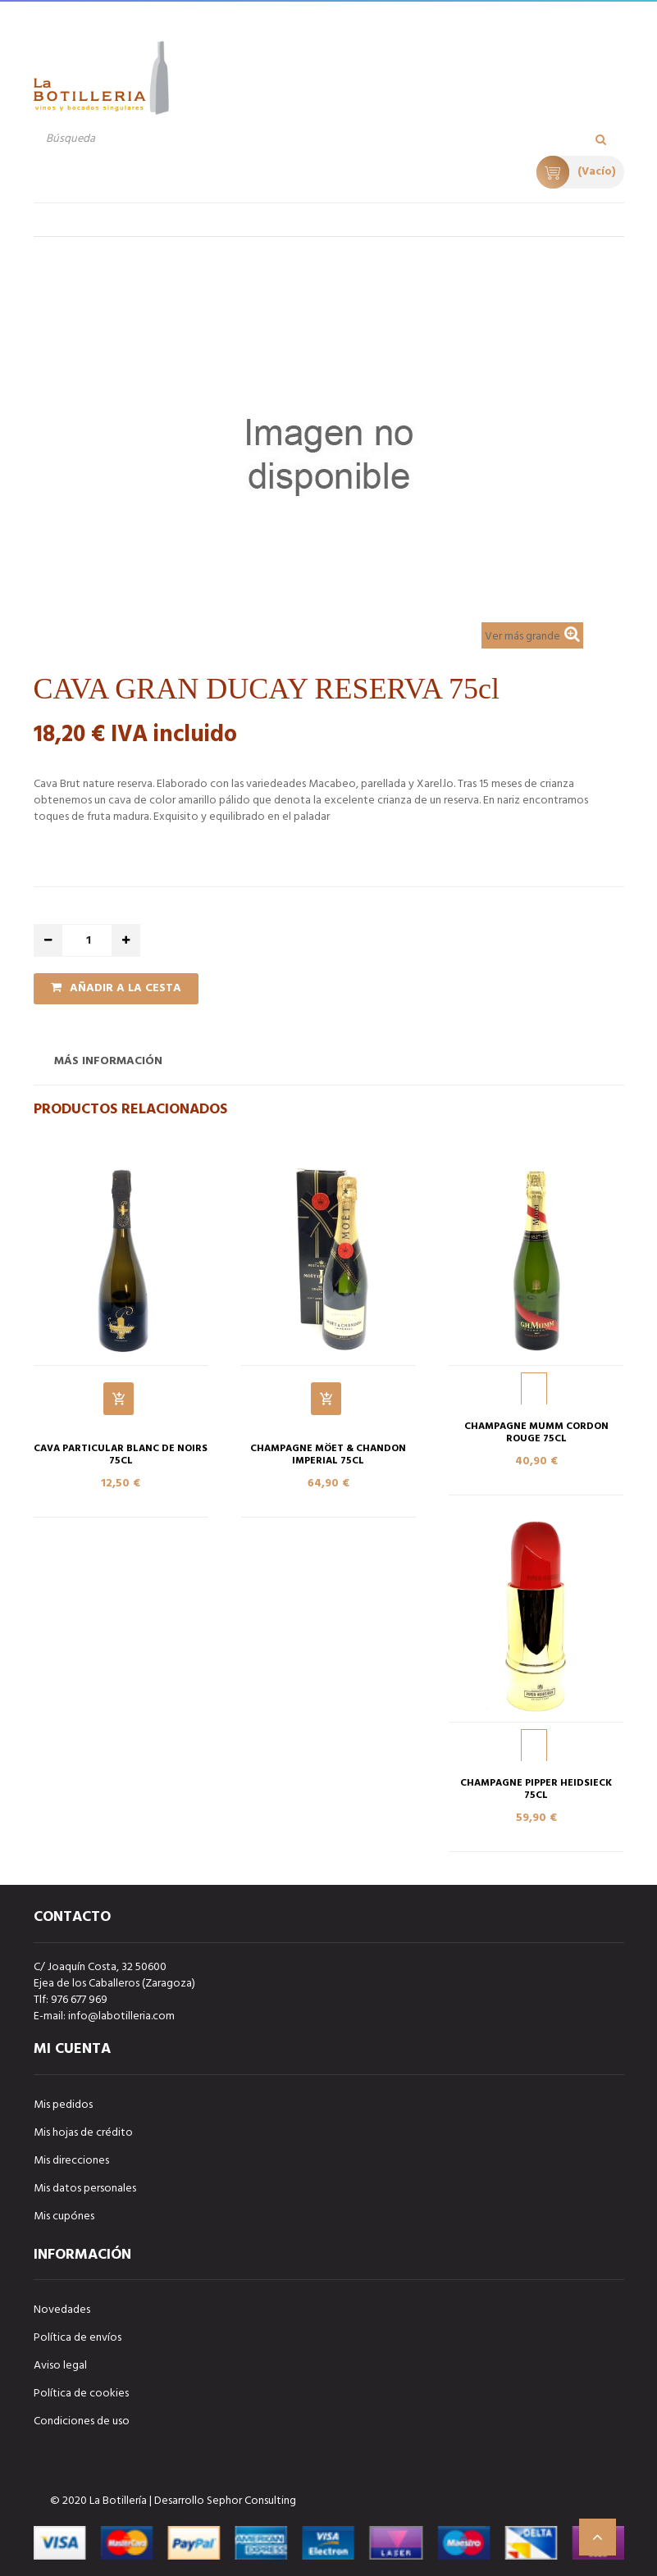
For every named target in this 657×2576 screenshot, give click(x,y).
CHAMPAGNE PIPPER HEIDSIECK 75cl (536, 1789)
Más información (108, 1061)
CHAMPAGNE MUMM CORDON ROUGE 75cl (536, 1433)
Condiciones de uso (82, 2421)
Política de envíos (77, 2337)
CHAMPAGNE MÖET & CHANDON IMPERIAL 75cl (328, 1455)
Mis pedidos (63, 2105)
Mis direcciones (71, 2160)
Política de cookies (81, 2393)
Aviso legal (60, 2365)
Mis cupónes (64, 2216)
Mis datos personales (85, 2188)
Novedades (62, 2310)
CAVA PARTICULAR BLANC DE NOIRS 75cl (121, 1455)
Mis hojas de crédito (83, 2132)
